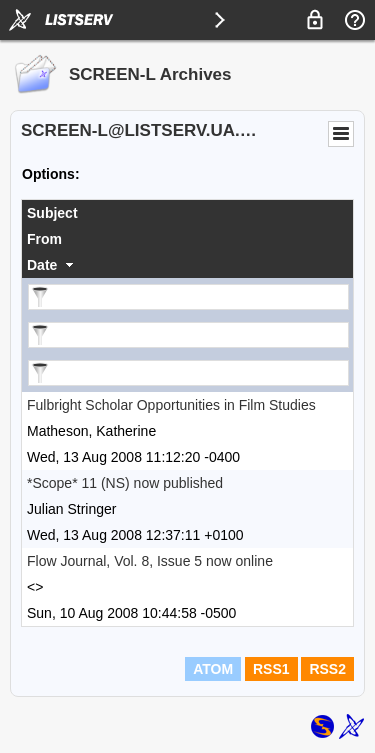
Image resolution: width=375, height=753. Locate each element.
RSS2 (327, 669)
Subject (52, 213)
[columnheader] (187, 213)
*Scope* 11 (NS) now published (125, 483)
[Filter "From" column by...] (188, 335)
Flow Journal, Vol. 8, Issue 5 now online (150, 561)
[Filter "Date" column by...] (188, 373)
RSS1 (271, 669)
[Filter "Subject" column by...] (188, 297)
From (44, 239)
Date (42, 265)
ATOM (213, 669)
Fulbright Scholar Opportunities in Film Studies (171, 405)
